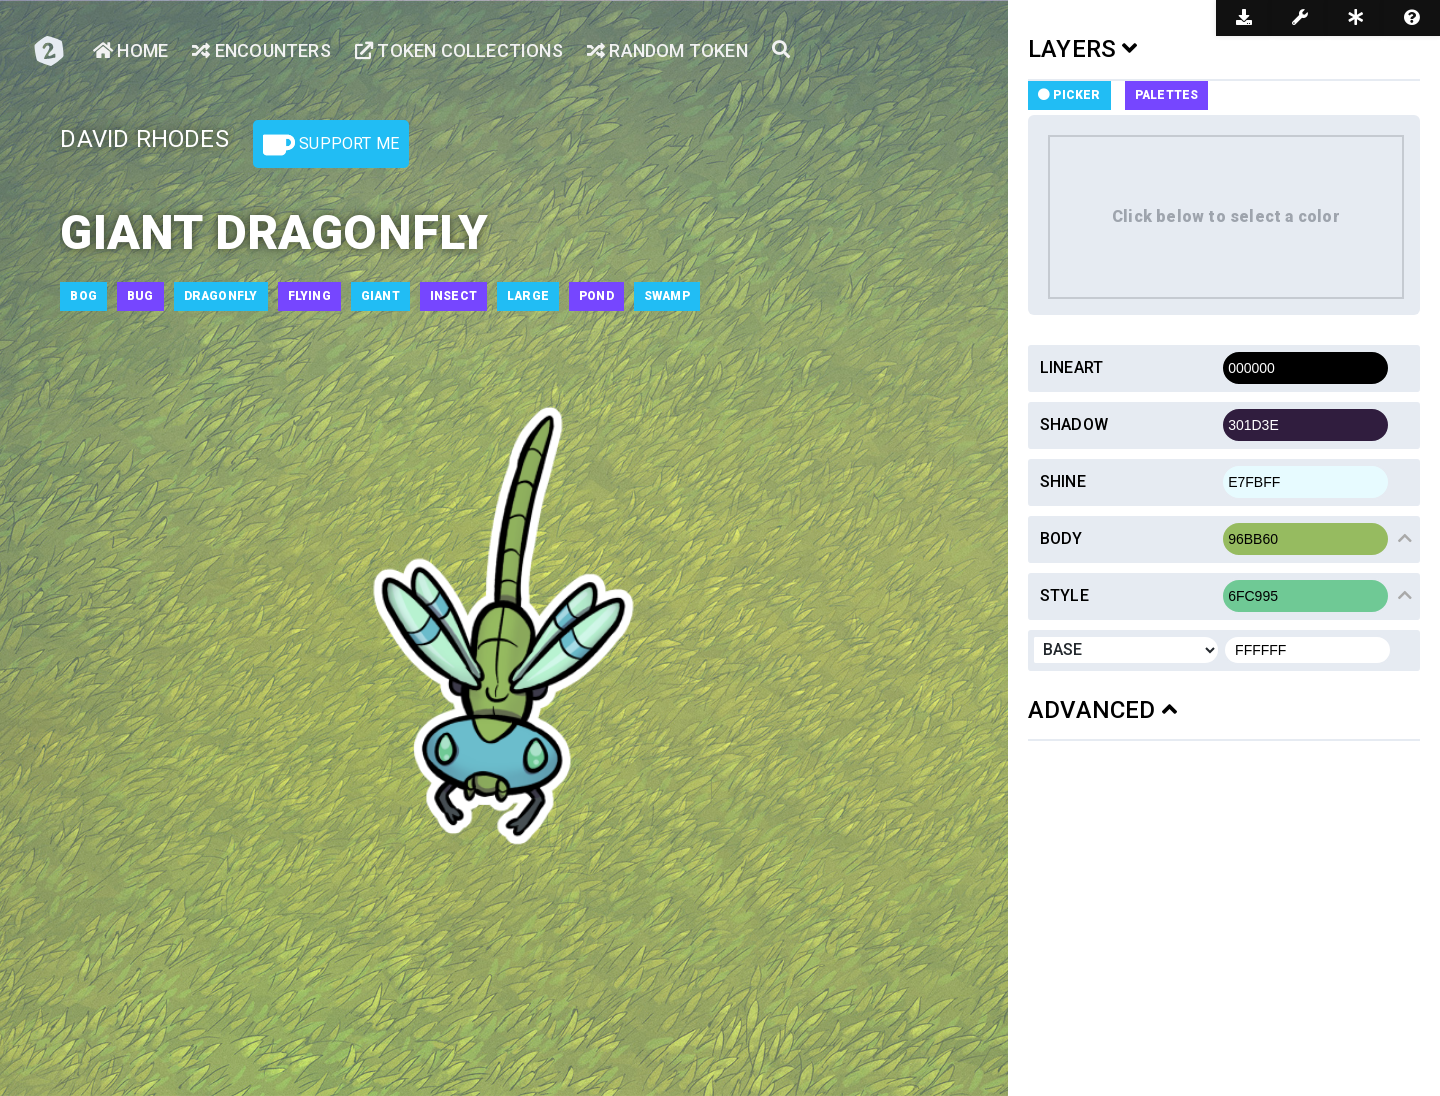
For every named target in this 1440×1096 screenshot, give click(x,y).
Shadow (1074, 424)
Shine (1063, 481)
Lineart (1071, 367)
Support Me (331, 145)
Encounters (261, 50)
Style (1064, 595)
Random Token (667, 50)
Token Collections (459, 50)
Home (130, 50)
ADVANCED (1102, 710)
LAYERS (1083, 49)
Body (1061, 538)
